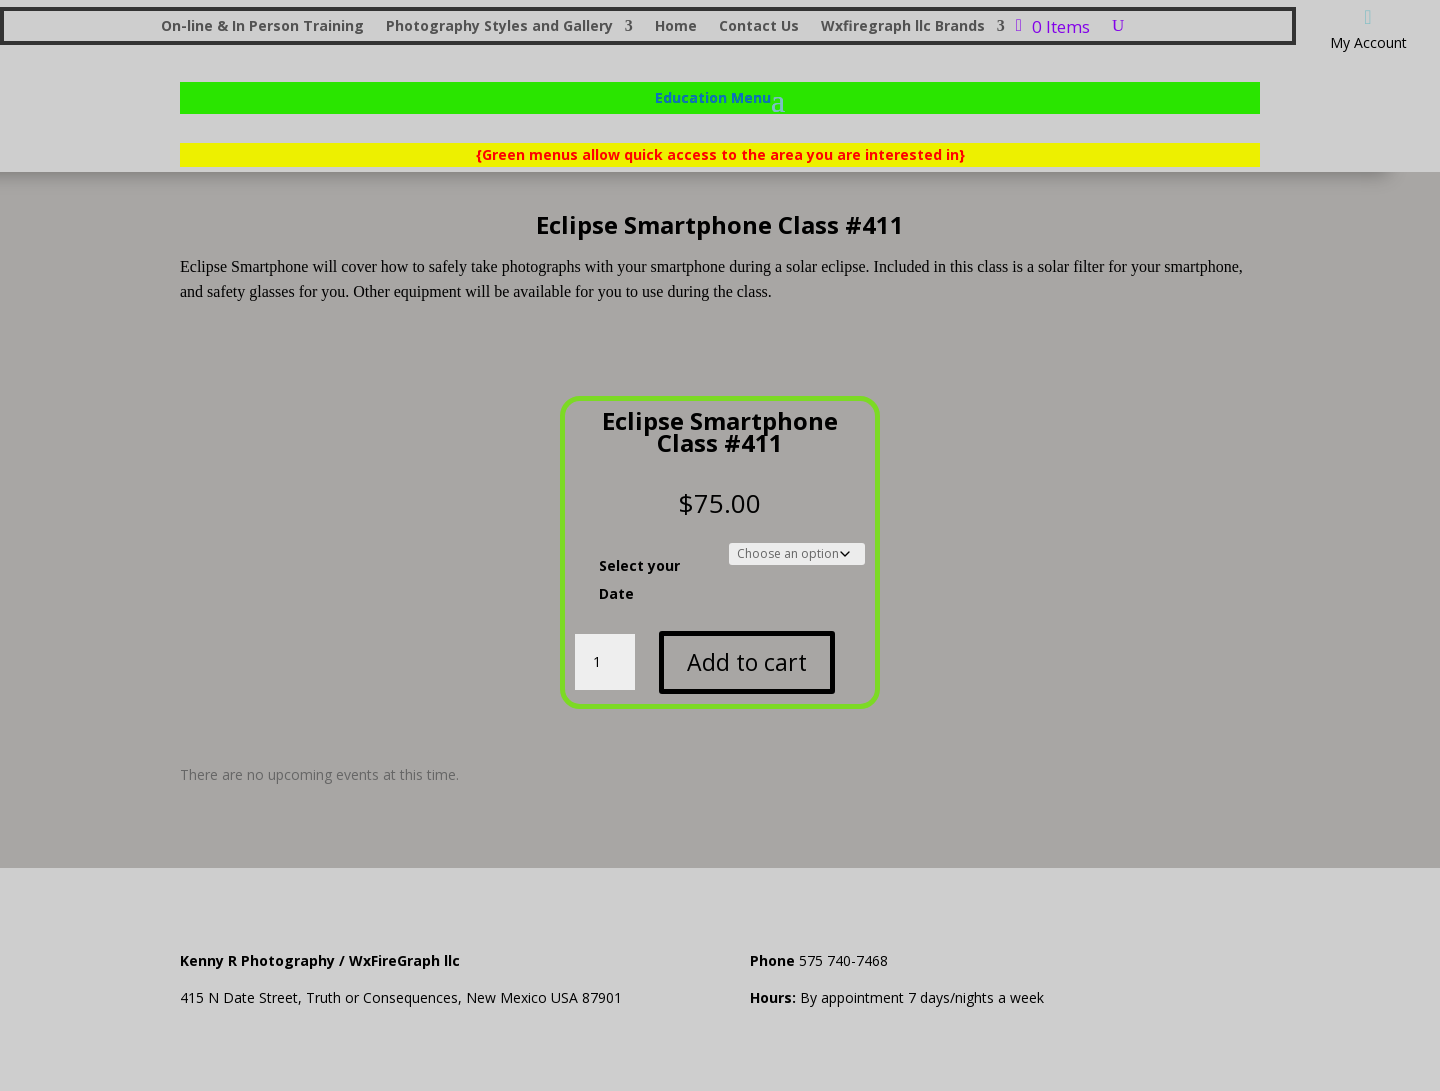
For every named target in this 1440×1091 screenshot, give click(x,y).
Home (676, 27)
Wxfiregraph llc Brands (903, 27)
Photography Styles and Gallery (499, 27)
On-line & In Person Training (262, 27)
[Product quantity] (605, 662)
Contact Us (759, 27)
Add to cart (747, 662)
